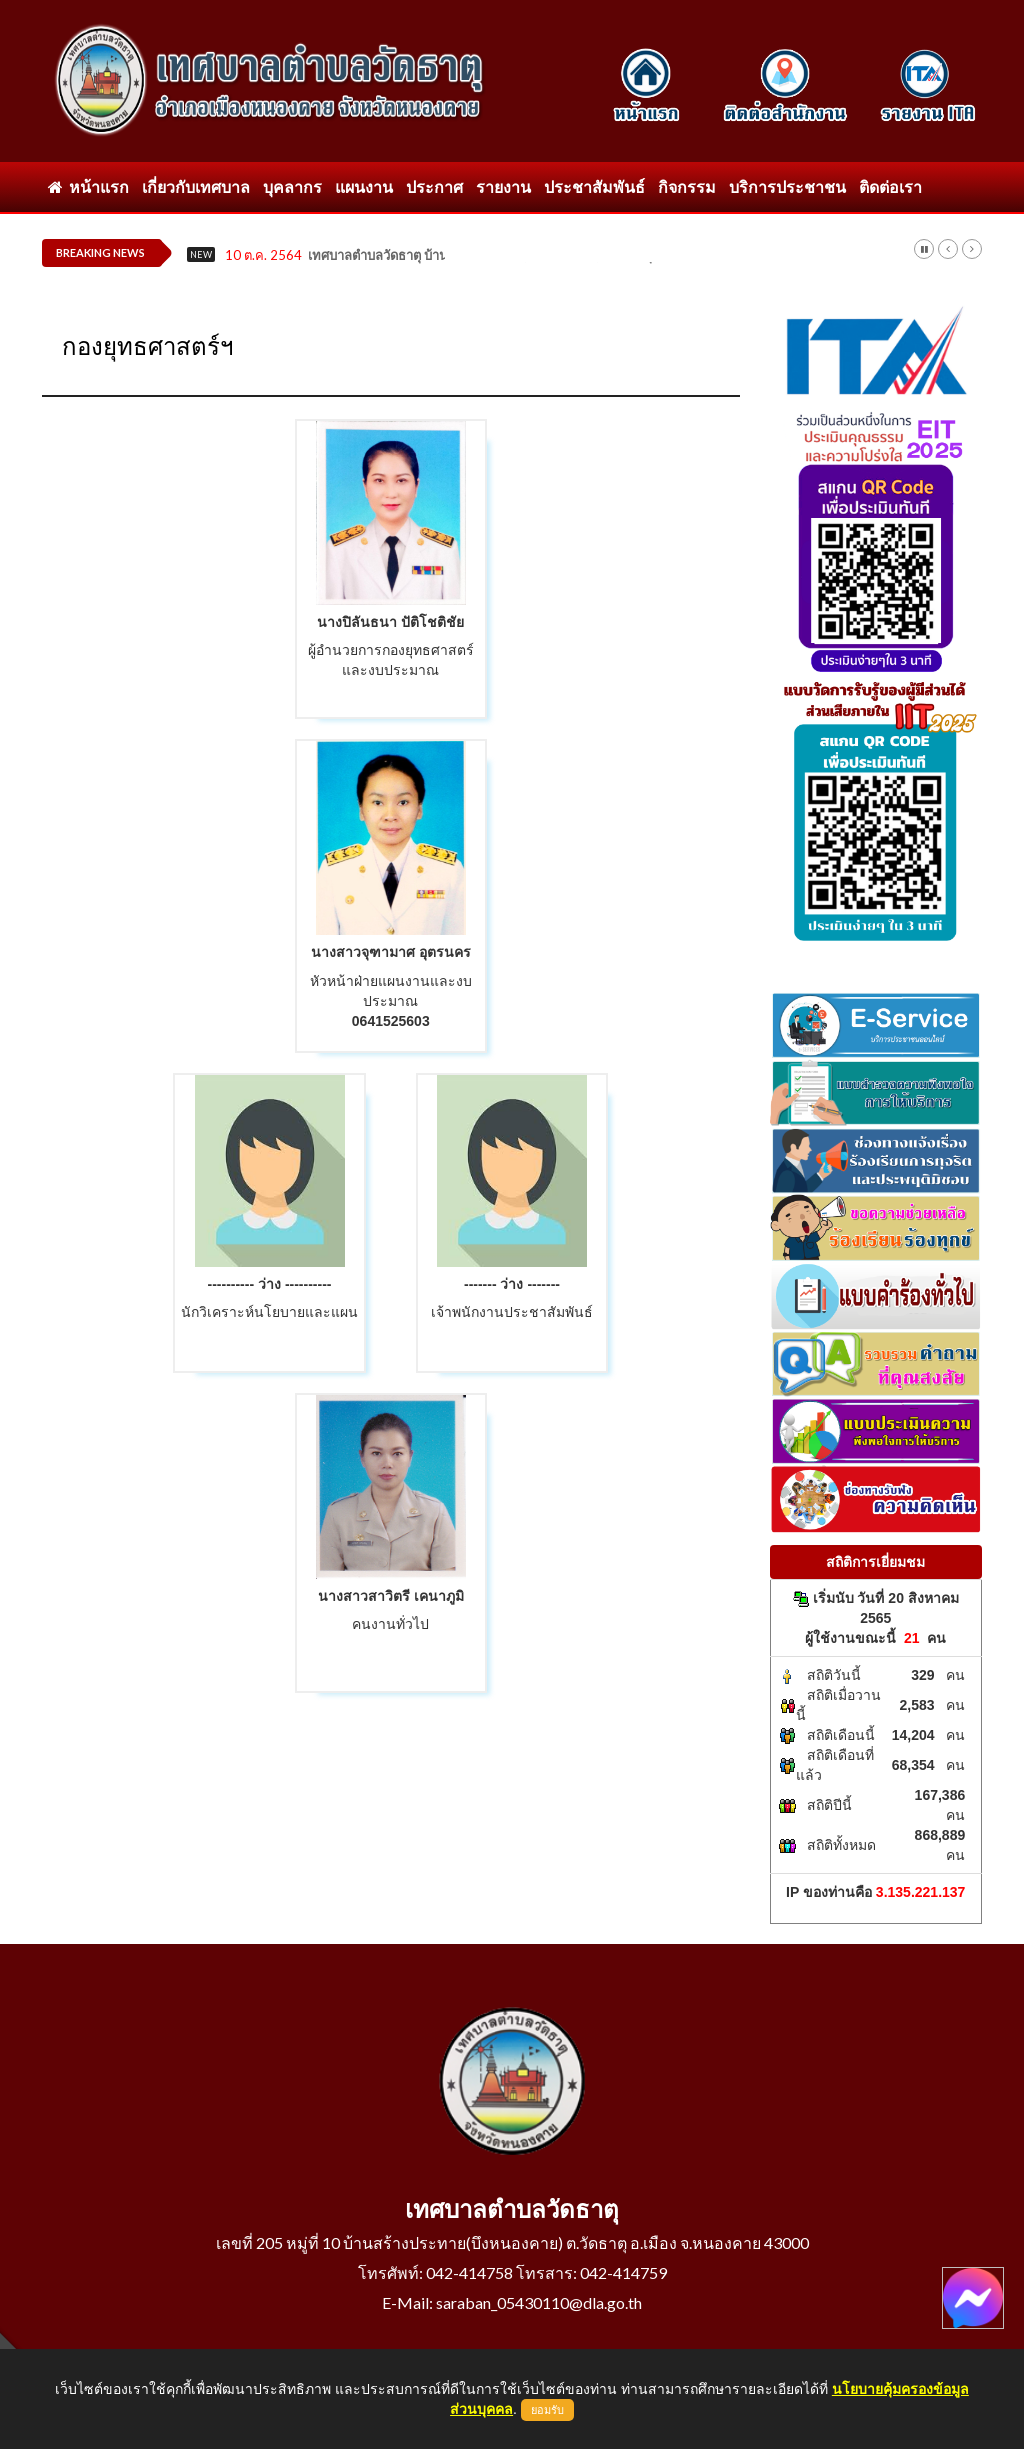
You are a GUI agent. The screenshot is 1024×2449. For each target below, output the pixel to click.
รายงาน (503, 186)
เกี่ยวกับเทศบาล (196, 186)
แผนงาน (364, 186)
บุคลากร (292, 186)
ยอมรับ (547, 2410)
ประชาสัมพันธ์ (594, 186)
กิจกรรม (687, 186)
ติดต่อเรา (890, 186)
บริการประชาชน (787, 186)
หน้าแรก (88, 186)
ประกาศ (434, 186)
